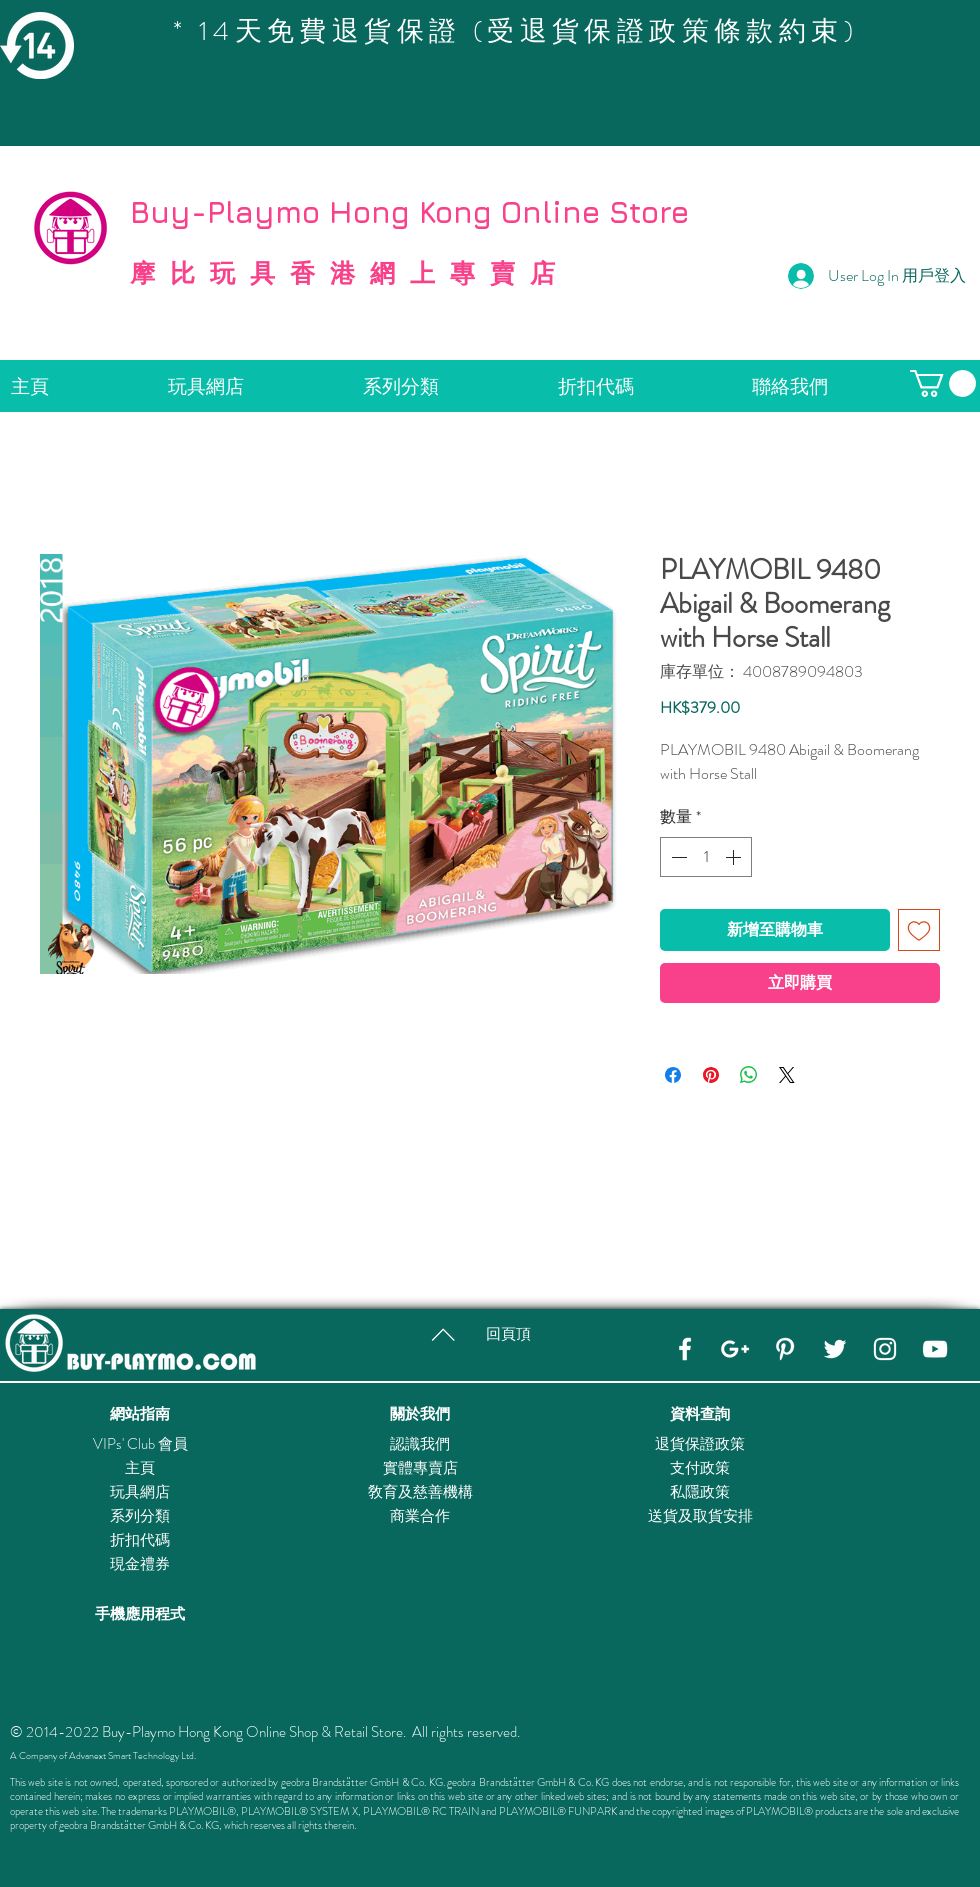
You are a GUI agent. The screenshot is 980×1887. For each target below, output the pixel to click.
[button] (943, 383)
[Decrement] (677, 857)
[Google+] (735, 1349)
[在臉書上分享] (673, 1075)
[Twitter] (835, 1349)
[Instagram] (885, 1349)
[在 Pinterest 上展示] (711, 1075)
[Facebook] (685, 1349)
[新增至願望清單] (919, 930)
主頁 (140, 1468)
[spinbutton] (706, 857)
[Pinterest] (785, 1349)
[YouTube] (935, 1349)
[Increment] (735, 857)
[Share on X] (787, 1075)
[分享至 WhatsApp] (749, 1075)
